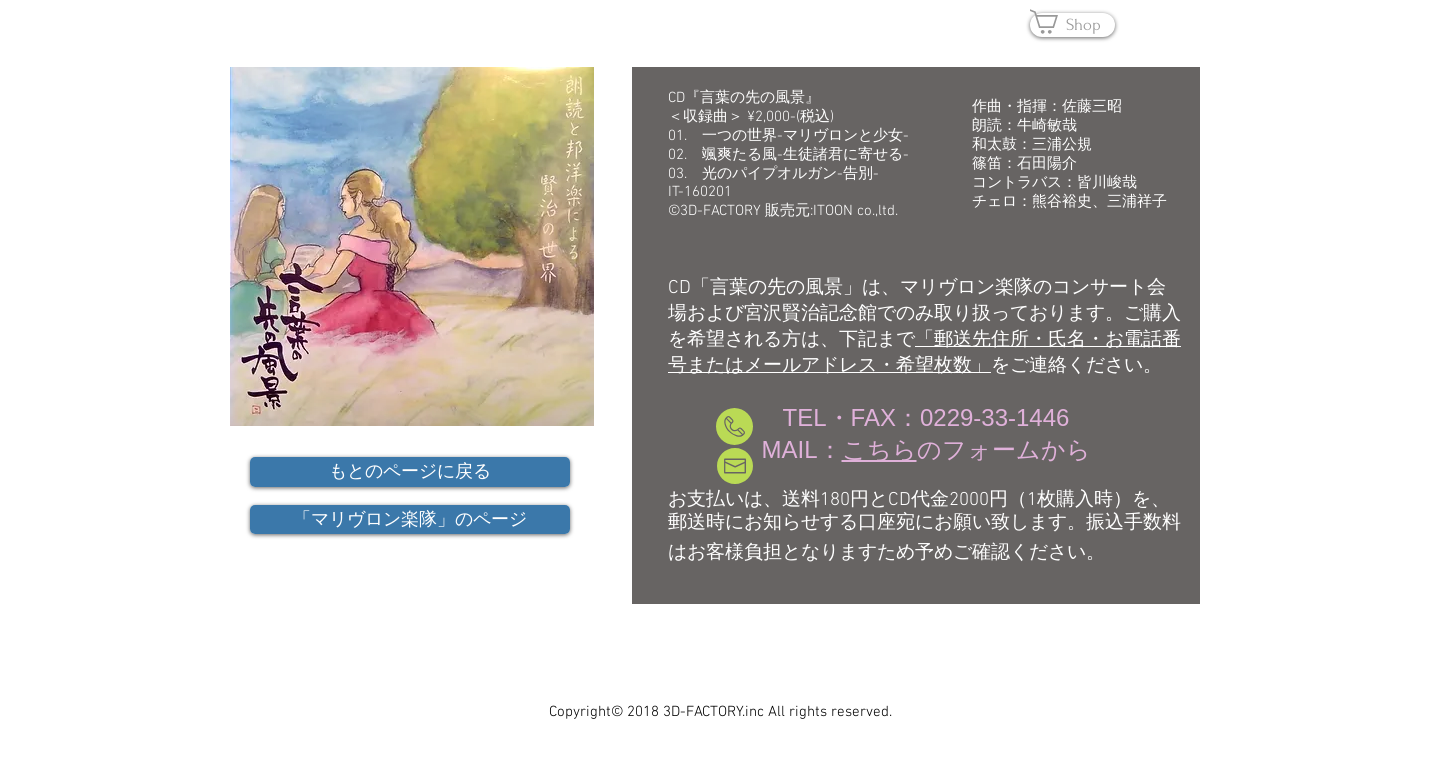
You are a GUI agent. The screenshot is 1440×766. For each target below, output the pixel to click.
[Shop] (1072, 25)
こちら (879, 449)
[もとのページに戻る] (410, 472)
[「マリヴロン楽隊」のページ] (410, 519)
